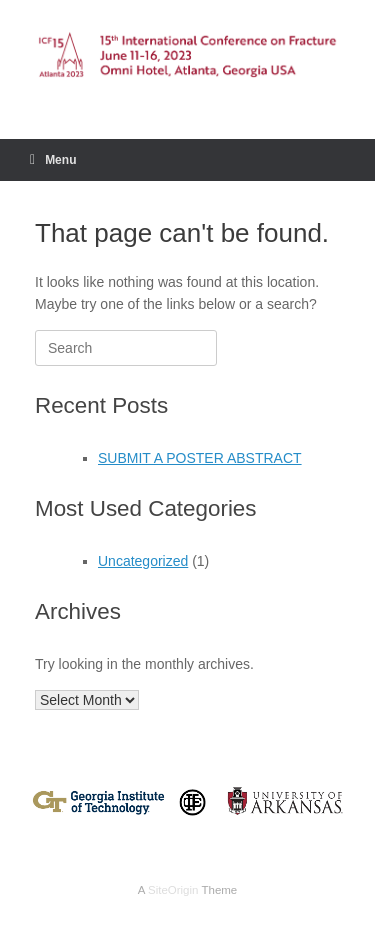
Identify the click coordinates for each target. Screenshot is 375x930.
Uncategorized (143, 561)
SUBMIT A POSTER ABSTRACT (200, 458)
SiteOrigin (173, 890)
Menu (53, 160)
